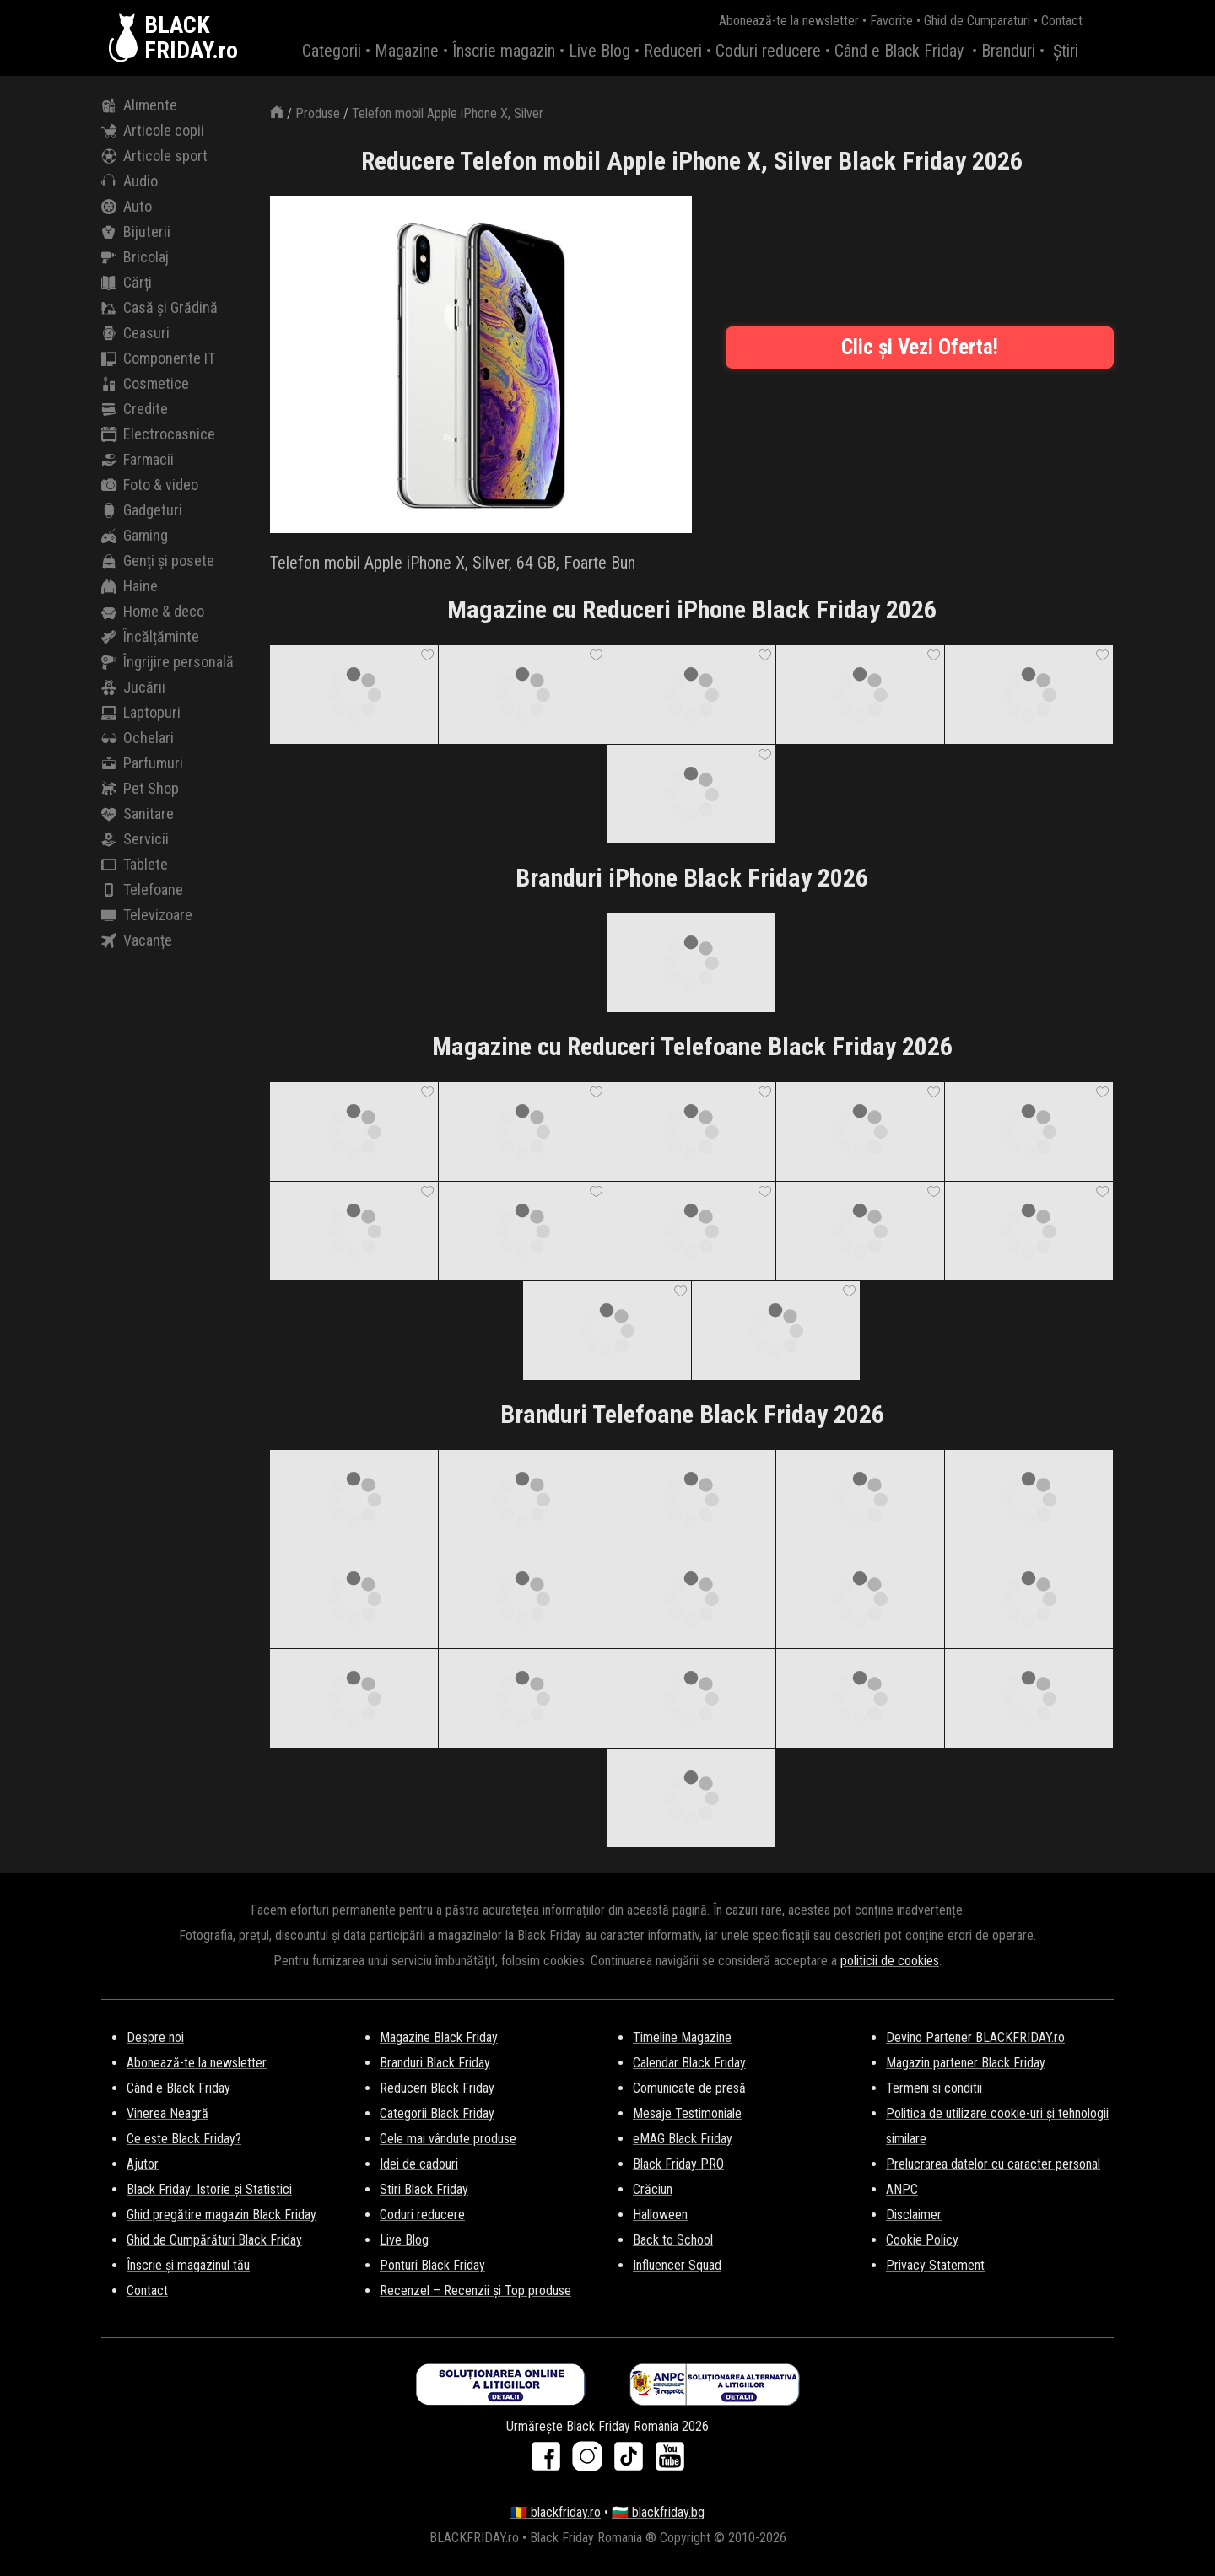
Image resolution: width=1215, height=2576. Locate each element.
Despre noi (155, 2037)
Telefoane (142, 890)
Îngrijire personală (167, 662)
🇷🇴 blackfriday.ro (555, 2512)
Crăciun (652, 2189)
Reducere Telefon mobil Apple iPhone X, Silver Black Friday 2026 (692, 160)
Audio (129, 181)
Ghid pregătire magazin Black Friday (221, 2215)
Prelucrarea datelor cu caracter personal (993, 2164)
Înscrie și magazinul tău (188, 2265)
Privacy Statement (935, 2265)
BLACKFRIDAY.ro (191, 38)
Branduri (1008, 50)
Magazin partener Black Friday (965, 2063)
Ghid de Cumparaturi (977, 21)
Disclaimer (914, 2215)
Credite (134, 409)
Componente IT (158, 358)
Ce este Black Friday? (184, 2139)
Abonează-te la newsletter (789, 21)
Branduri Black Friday (435, 2063)
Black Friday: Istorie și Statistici (209, 2189)
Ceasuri (135, 333)
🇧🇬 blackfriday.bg (658, 2512)
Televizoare (146, 915)
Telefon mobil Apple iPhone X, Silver (447, 113)
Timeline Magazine (682, 2037)
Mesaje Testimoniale (687, 2113)
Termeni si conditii (934, 2088)
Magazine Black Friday (439, 2037)
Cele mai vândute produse (448, 2139)
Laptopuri (141, 712)
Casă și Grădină (159, 308)
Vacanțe (136, 940)
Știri (1065, 50)
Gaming (134, 535)
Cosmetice (145, 383)
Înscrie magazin (503, 50)
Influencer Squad (677, 2265)
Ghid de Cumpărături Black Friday (214, 2240)
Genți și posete (157, 561)
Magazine (407, 50)
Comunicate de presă (689, 2088)
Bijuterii (135, 232)
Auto (126, 206)
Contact (1062, 21)
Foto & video (149, 485)
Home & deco (152, 611)
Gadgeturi (141, 510)
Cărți (126, 282)
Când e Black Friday (899, 50)
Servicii (135, 839)
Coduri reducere (768, 50)
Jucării (133, 687)
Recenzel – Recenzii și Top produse (475, 2290)
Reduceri (673, 50)
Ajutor (143, 2164)
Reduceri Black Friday (437, 2088)
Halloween (660, 2215)
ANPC (902, 2189)
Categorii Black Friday (437, 2113)
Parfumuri (142, 763)
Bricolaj (135, 257)
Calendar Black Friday (689, 2063)
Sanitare (137, 814)
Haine (129, 586)
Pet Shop (140, 788)
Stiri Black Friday (424, 2189)
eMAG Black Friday (682, 2139)
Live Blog (599, 50)
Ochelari (137, 738)
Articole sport (154, 156)
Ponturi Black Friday (432, 2265)
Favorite (891, 21)
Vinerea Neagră (167, 2113)
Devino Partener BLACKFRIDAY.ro (975, 2037)
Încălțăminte (150, 636)
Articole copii (152, 130)
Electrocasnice (158, 434)
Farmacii (137, 459)
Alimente (139, 105)
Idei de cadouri (419, 2164)
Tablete (134, 864)
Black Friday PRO (678, 2164)
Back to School (673, 2240)
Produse (317, 113)
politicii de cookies (889, 1961)
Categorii (331, 50)
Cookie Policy (922, 2240)
